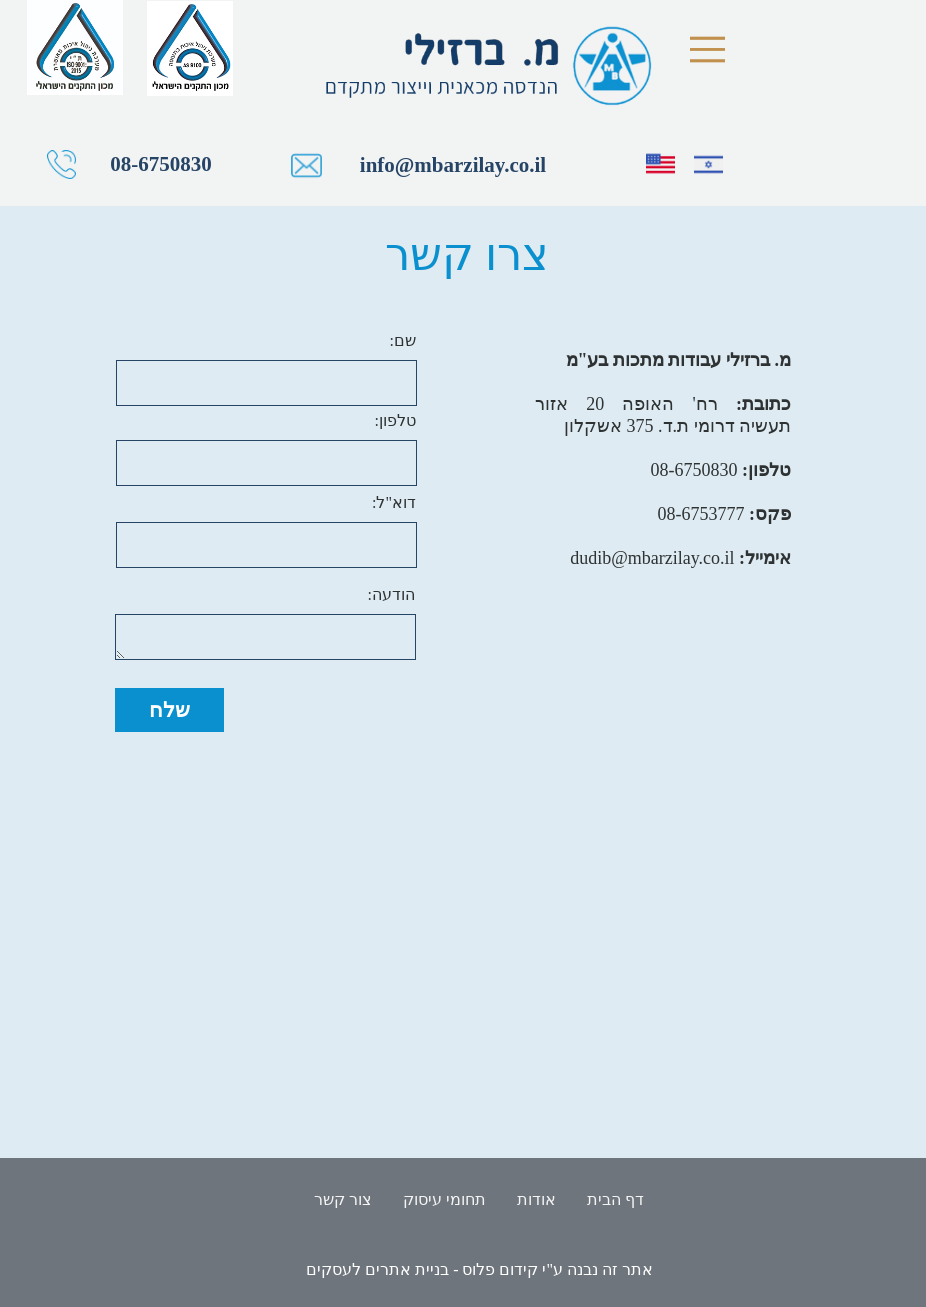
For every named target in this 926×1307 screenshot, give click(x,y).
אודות (536, 1199)
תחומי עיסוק (444, 1199)
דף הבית (615, 1199)
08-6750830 (240, 164)
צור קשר (343, 1199)
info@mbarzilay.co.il (532, 165)
